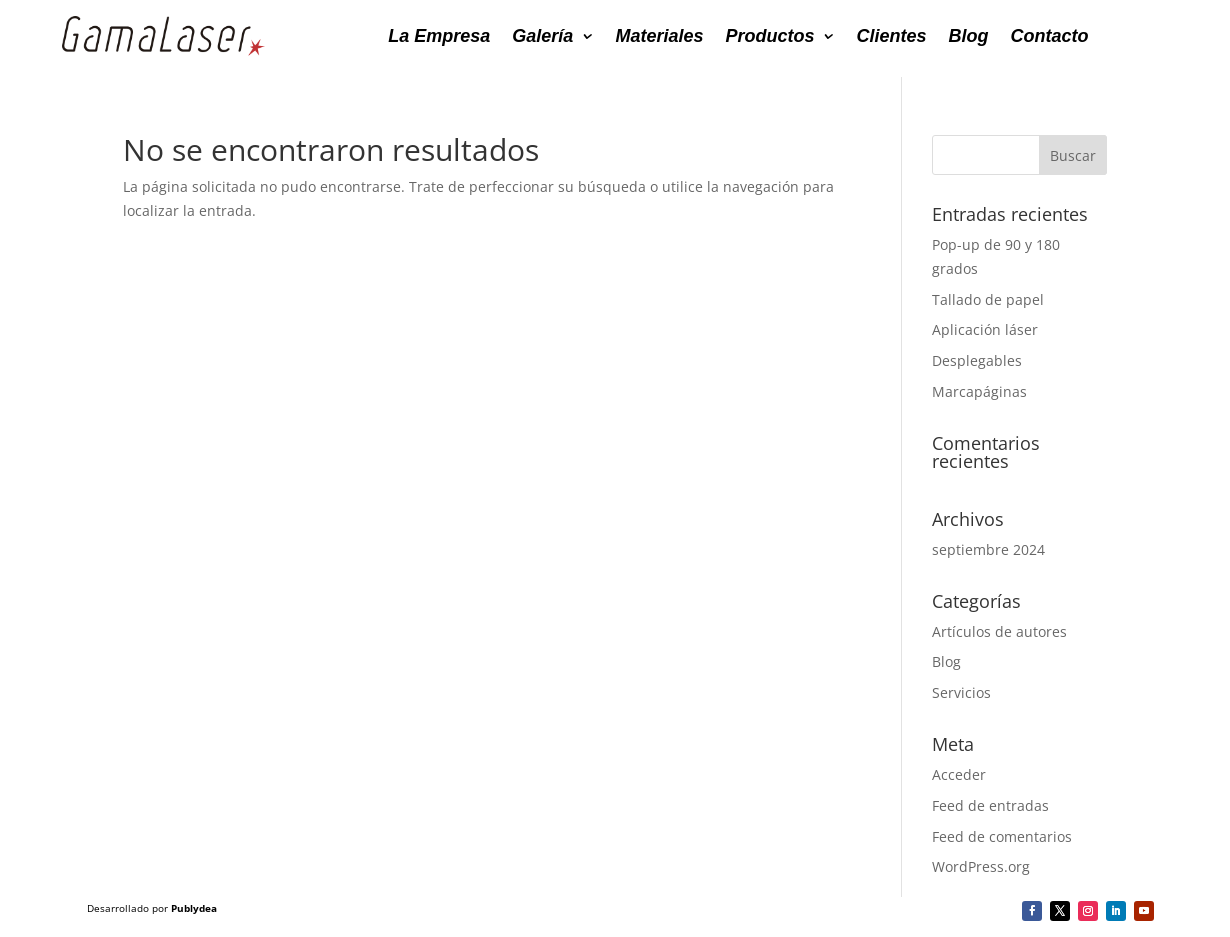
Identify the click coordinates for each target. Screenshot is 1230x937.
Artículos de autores (999, 631)
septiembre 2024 (988, 549)
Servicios (961, 692)
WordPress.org (981, 866)
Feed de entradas (990, 805)
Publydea (194, 908)
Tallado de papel (988, 299)
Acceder (959, 774)
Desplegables (977, 360)
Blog (946, 661)
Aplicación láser (985, 329)
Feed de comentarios (1002, 836)
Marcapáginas (979, 391)
